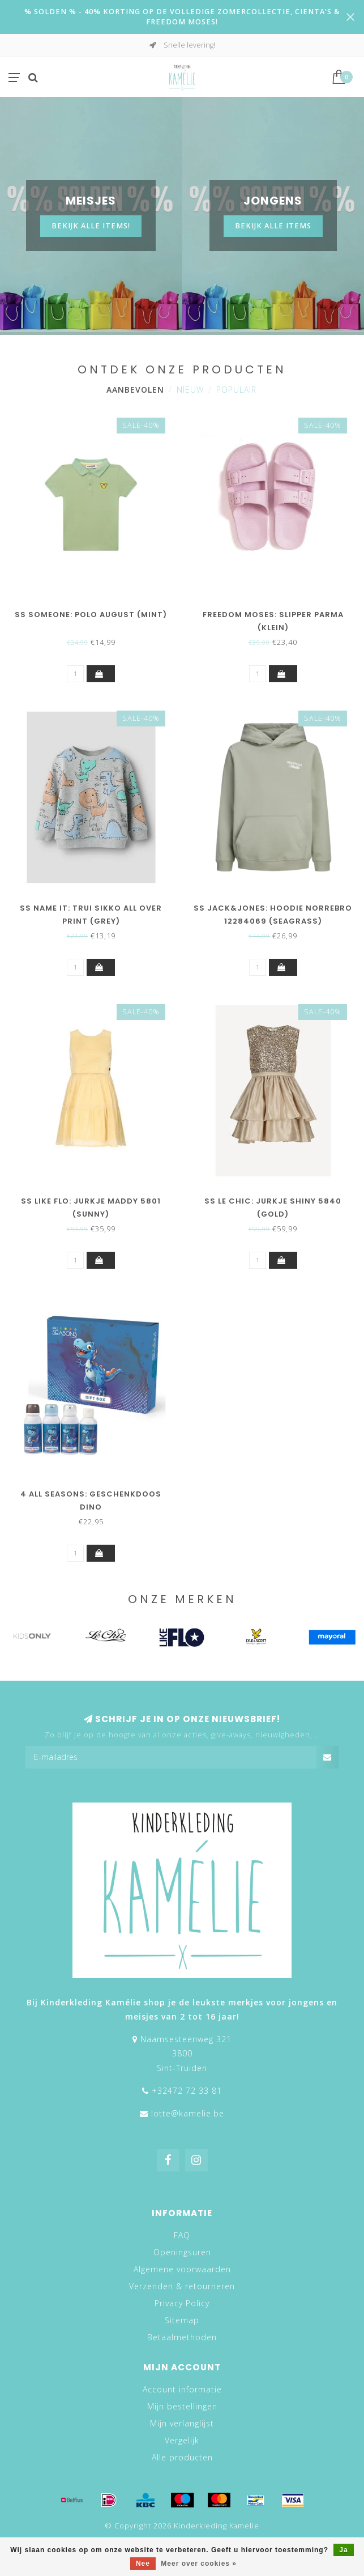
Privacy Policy (182, 2303)
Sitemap (182, 2320)
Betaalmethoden (182, 2337)
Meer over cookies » (199, 2564)
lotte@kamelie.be (187, 2113)
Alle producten (182, 2457)
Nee (143, 2564)
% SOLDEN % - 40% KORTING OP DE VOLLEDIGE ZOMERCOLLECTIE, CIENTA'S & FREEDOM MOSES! (182, 17)
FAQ (182, 2235)
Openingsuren (182, 2252)
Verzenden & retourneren (182, 2286)
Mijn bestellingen (182, 2406)
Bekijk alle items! (91, 226)
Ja (343, 2550)
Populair (236, 389)
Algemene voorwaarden (182, 2269)
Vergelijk (182, 2440)
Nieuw (190, 389)
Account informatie (182, 2389)
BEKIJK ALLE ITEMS (273, 226)
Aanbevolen (135, 389)
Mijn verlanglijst (182, 2423)
